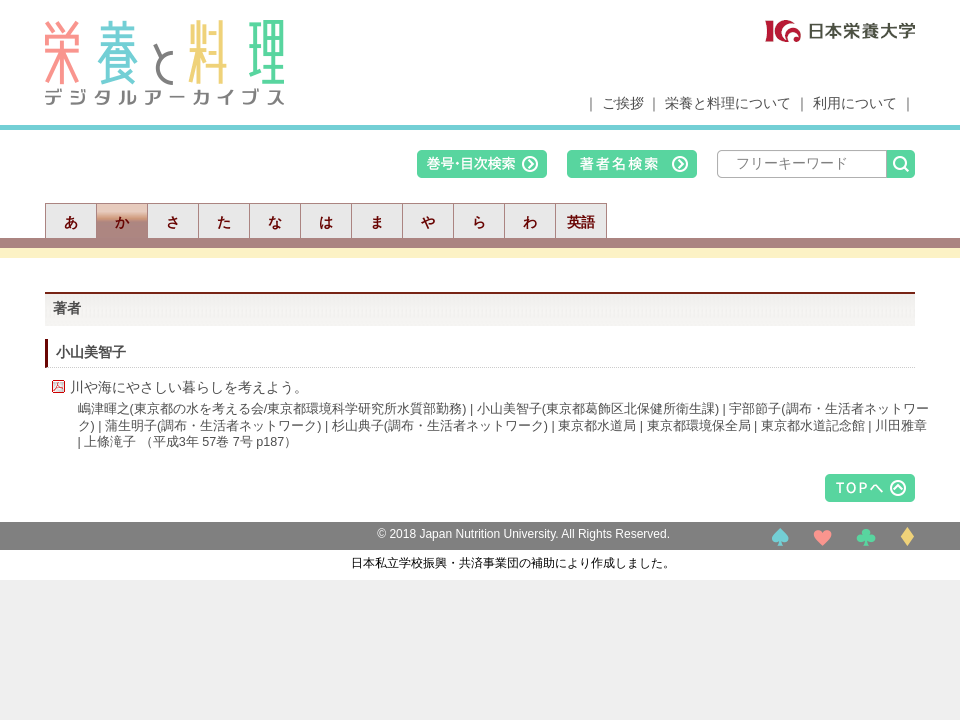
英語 (581, 222)
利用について (855, 103)
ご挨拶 (623, 103)
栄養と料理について (728, 103)
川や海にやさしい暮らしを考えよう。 (189, 387)
